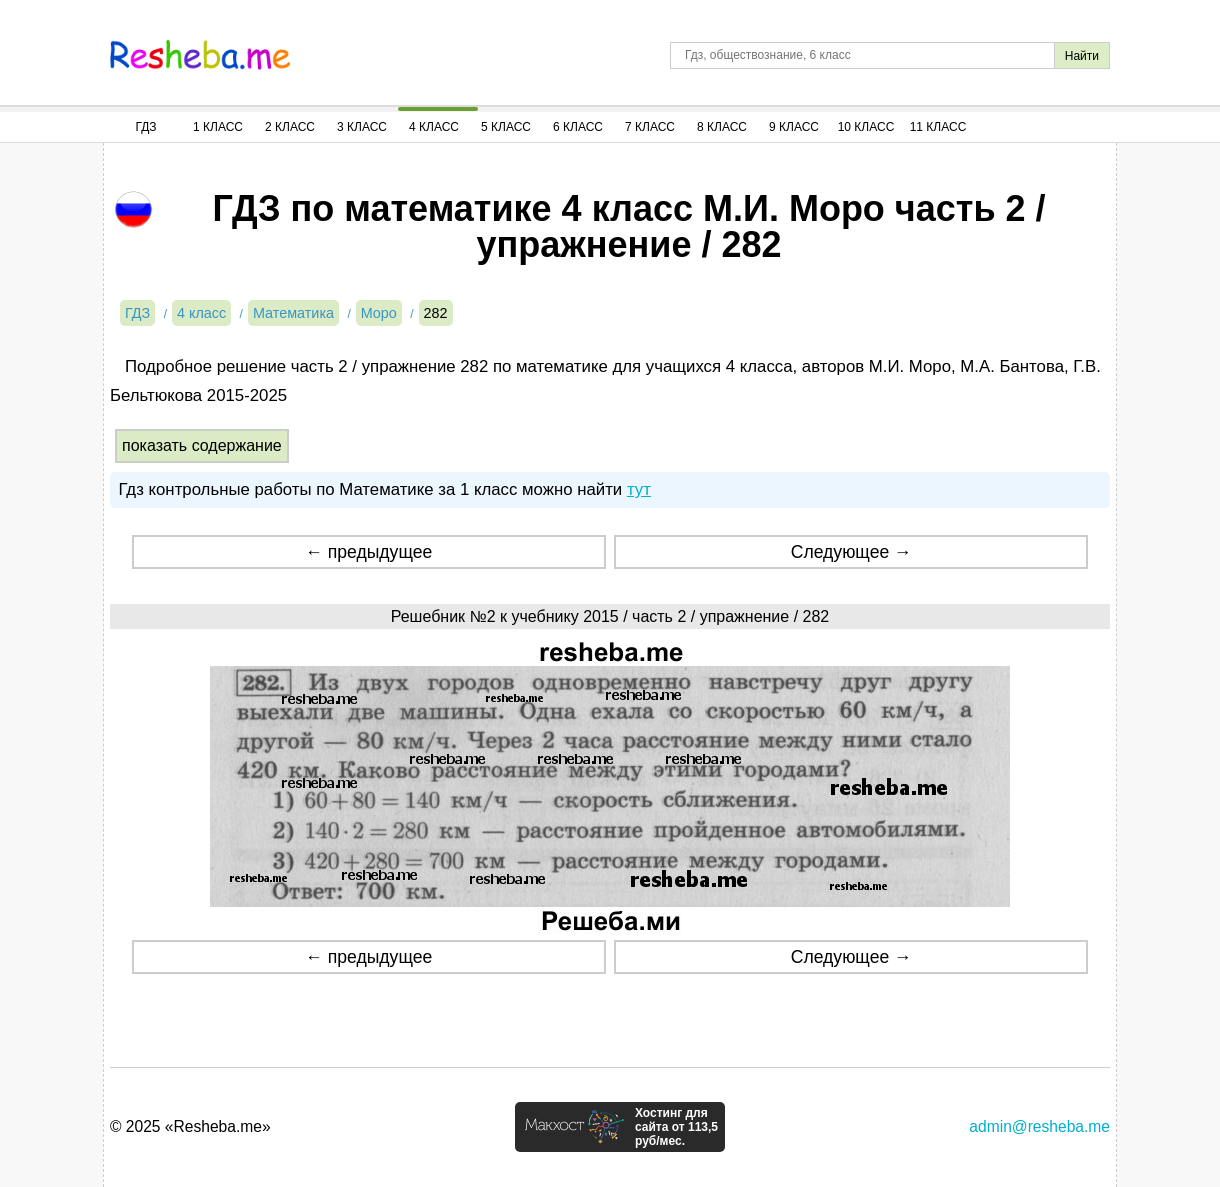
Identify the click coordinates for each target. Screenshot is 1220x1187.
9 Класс (794, 127)
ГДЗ (145, 127)
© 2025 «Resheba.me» (190, 1126)
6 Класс (578, 127)
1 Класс (218, 127)
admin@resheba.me (1039, 1126)
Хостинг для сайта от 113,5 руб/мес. (676, 1127)
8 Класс (722, 127)
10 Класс (866, 127)
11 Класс (938, 127)
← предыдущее (368, 552)
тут (639, 489)
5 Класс (506, 127)
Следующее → (851, 552)
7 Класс (650, 127)
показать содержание (202, 445)
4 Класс (434, 127)
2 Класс (290, 127)
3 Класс (362, 127)
